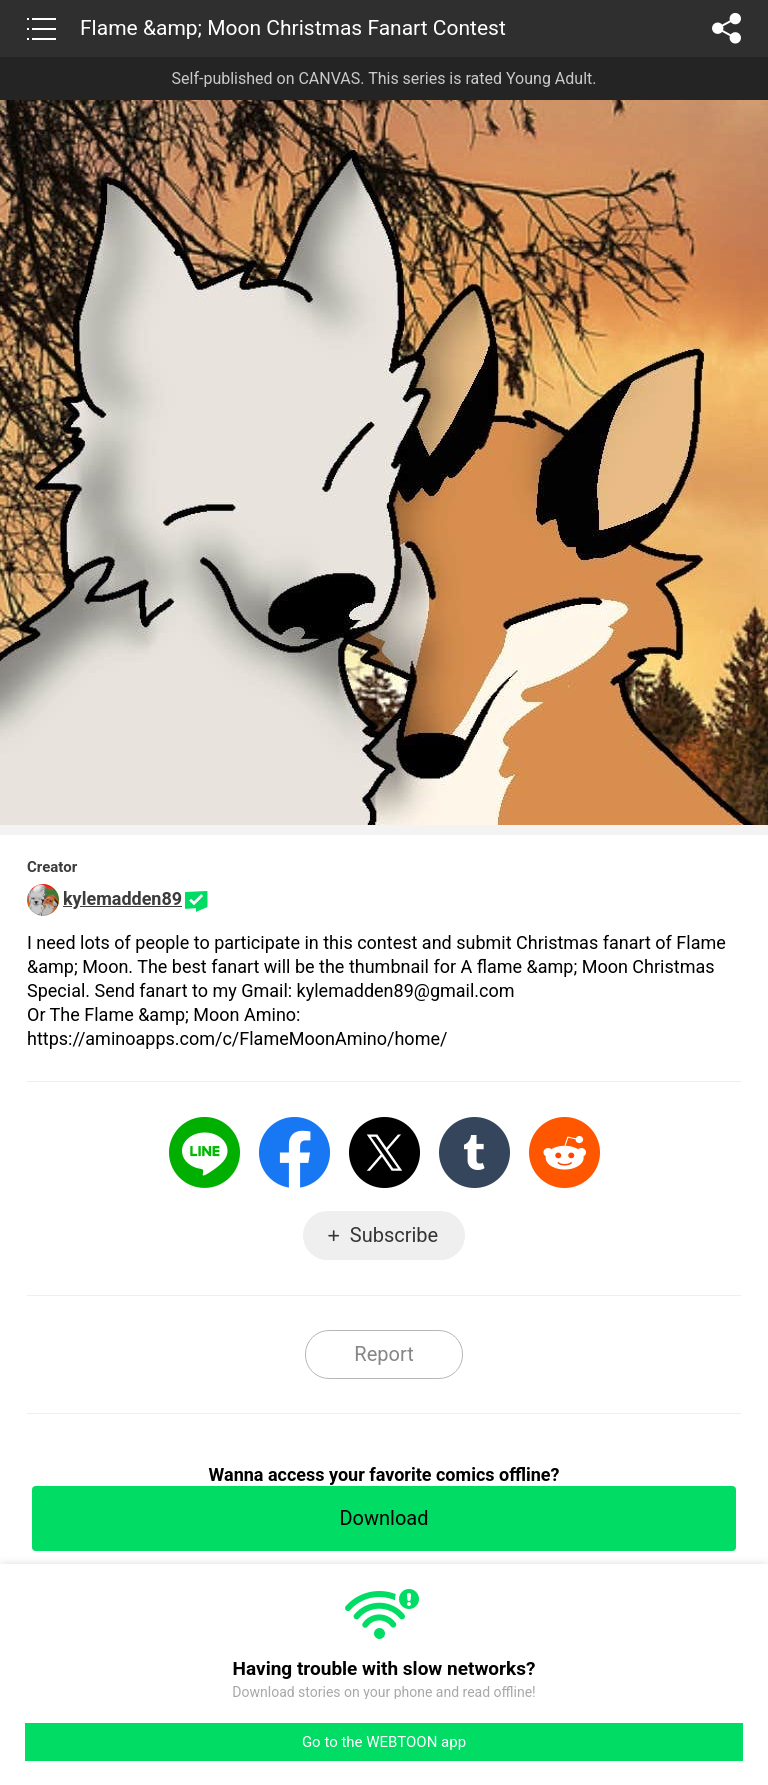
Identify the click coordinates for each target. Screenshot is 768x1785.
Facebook (294, 1152)
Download (383, 1518)
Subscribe (394, 1235)
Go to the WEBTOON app (384, 1742)
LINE (204, 1152)
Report (383, 1354)
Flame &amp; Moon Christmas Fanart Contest (293, 28)
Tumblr (474, 1152)
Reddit (564, 1152)
